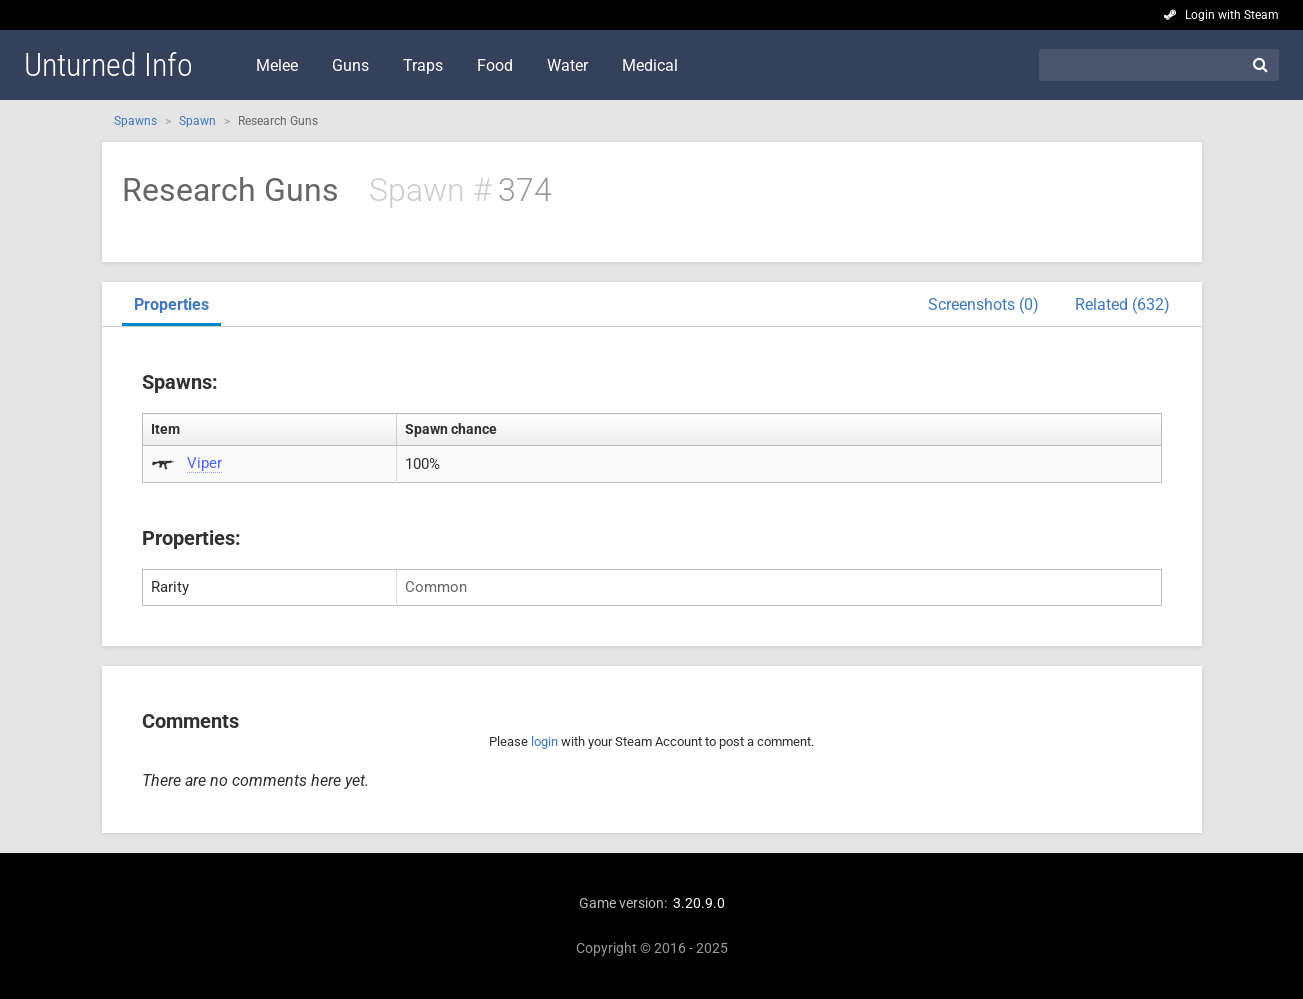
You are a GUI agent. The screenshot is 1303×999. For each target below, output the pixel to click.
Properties (171, 304)
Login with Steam (1232, 15)
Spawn (197, 121)
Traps (423, 65)
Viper (204, 463)
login (544, 741)
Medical (650, 65)
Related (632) (1122, 304)
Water (567, 65)
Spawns (135, 121)
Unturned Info (108, 65)
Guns (350, 65)
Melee (277, 65)
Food (495, 65)
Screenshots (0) (983, 304)
